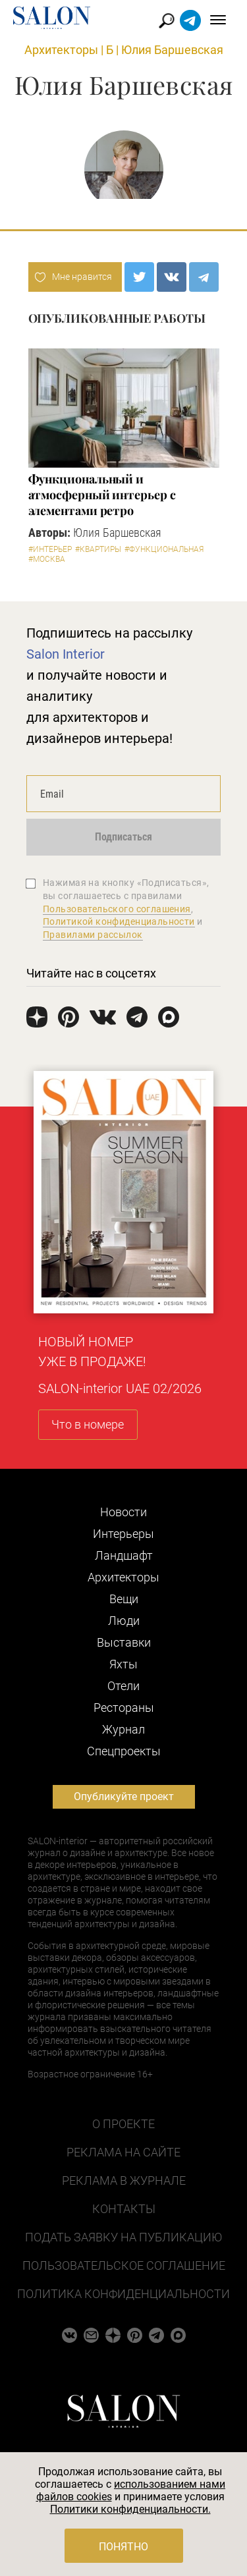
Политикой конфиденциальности (119, 921)
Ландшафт (124, 1555)
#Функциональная (164, 549)
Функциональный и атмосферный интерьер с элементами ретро (102, 494)
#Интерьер (50, 549)
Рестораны (124, 1707)
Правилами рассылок (93, 934)
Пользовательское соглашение (123, 2265)
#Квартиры (98, 549)
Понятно (123, 2546)
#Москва (46, 559)
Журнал (123, 1729)
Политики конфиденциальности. (130, 2509)
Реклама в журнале (124, 2180)
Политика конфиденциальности (123, 2294)
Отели (123, 1686)
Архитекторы (61, 50)
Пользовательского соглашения (117, 909)
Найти (167, 20)
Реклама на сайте (123, 2152)
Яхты (123, 1664)
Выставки (124, 1642)
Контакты (123, 2209)
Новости (123, 1512)
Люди (124, 1621)
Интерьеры (123, 1534)
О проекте (123, 2124)
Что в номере (87, 1424)
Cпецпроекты (124, 1751)
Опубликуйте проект (124, 1796)
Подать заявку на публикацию (123, 2237)
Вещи (123, 1599)
